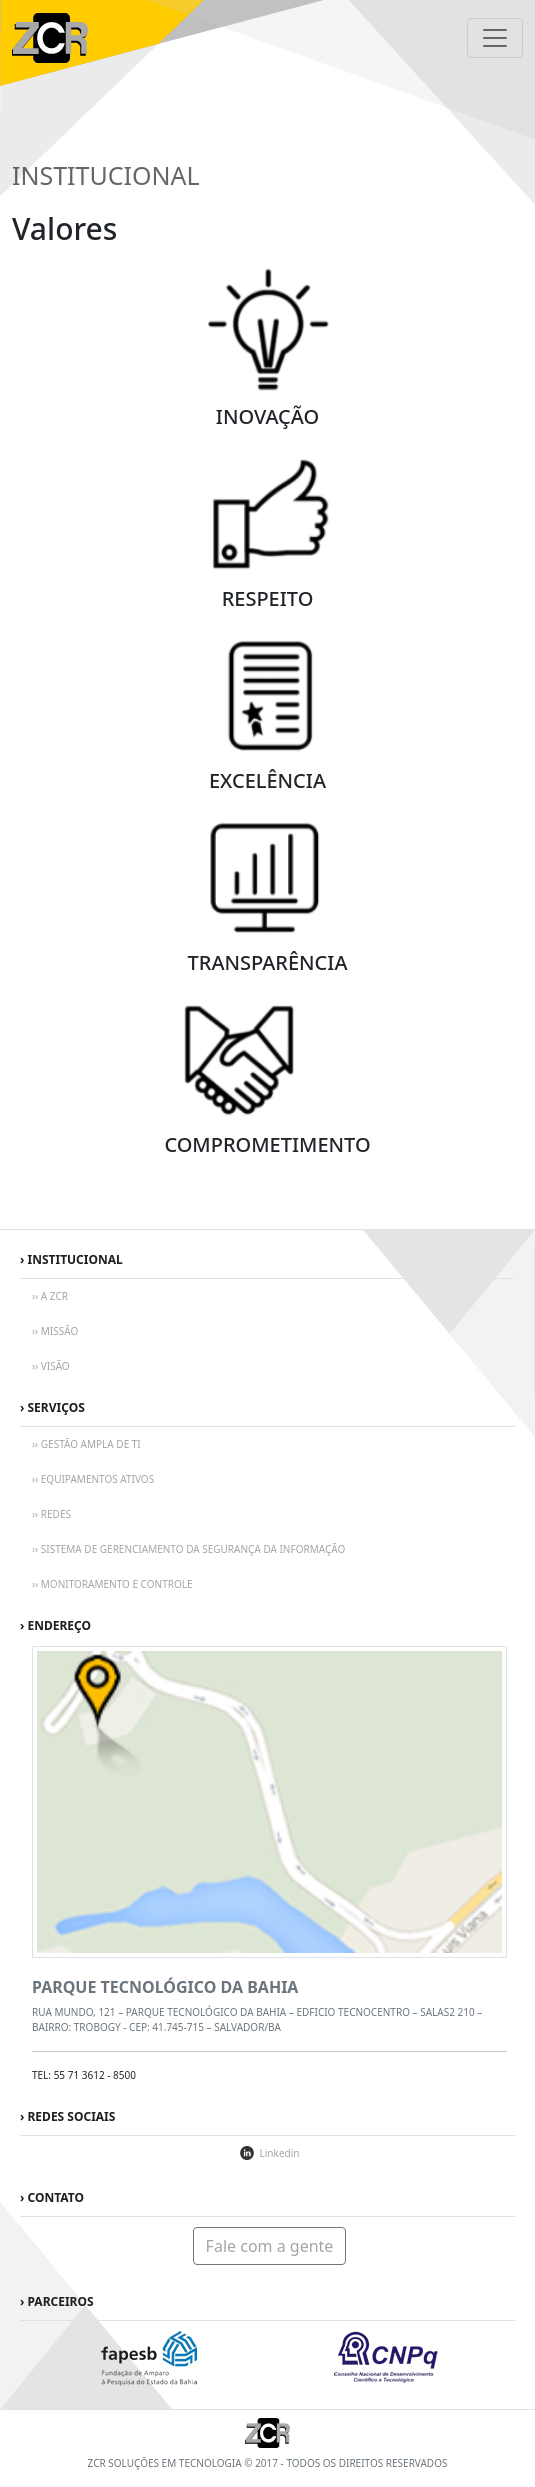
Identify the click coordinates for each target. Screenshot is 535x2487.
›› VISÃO (51, 1366)
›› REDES (51, 1514)
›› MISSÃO (55, 1331)
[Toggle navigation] (495, 38)
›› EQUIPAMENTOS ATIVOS (93, 1479)
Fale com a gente (270, 2246)
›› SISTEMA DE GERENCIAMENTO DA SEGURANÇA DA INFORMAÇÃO (188, 1549)
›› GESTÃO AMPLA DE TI (86, 1444)
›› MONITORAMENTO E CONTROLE (112, 1584)
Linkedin (280, 2153)
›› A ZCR (50, 1296)
